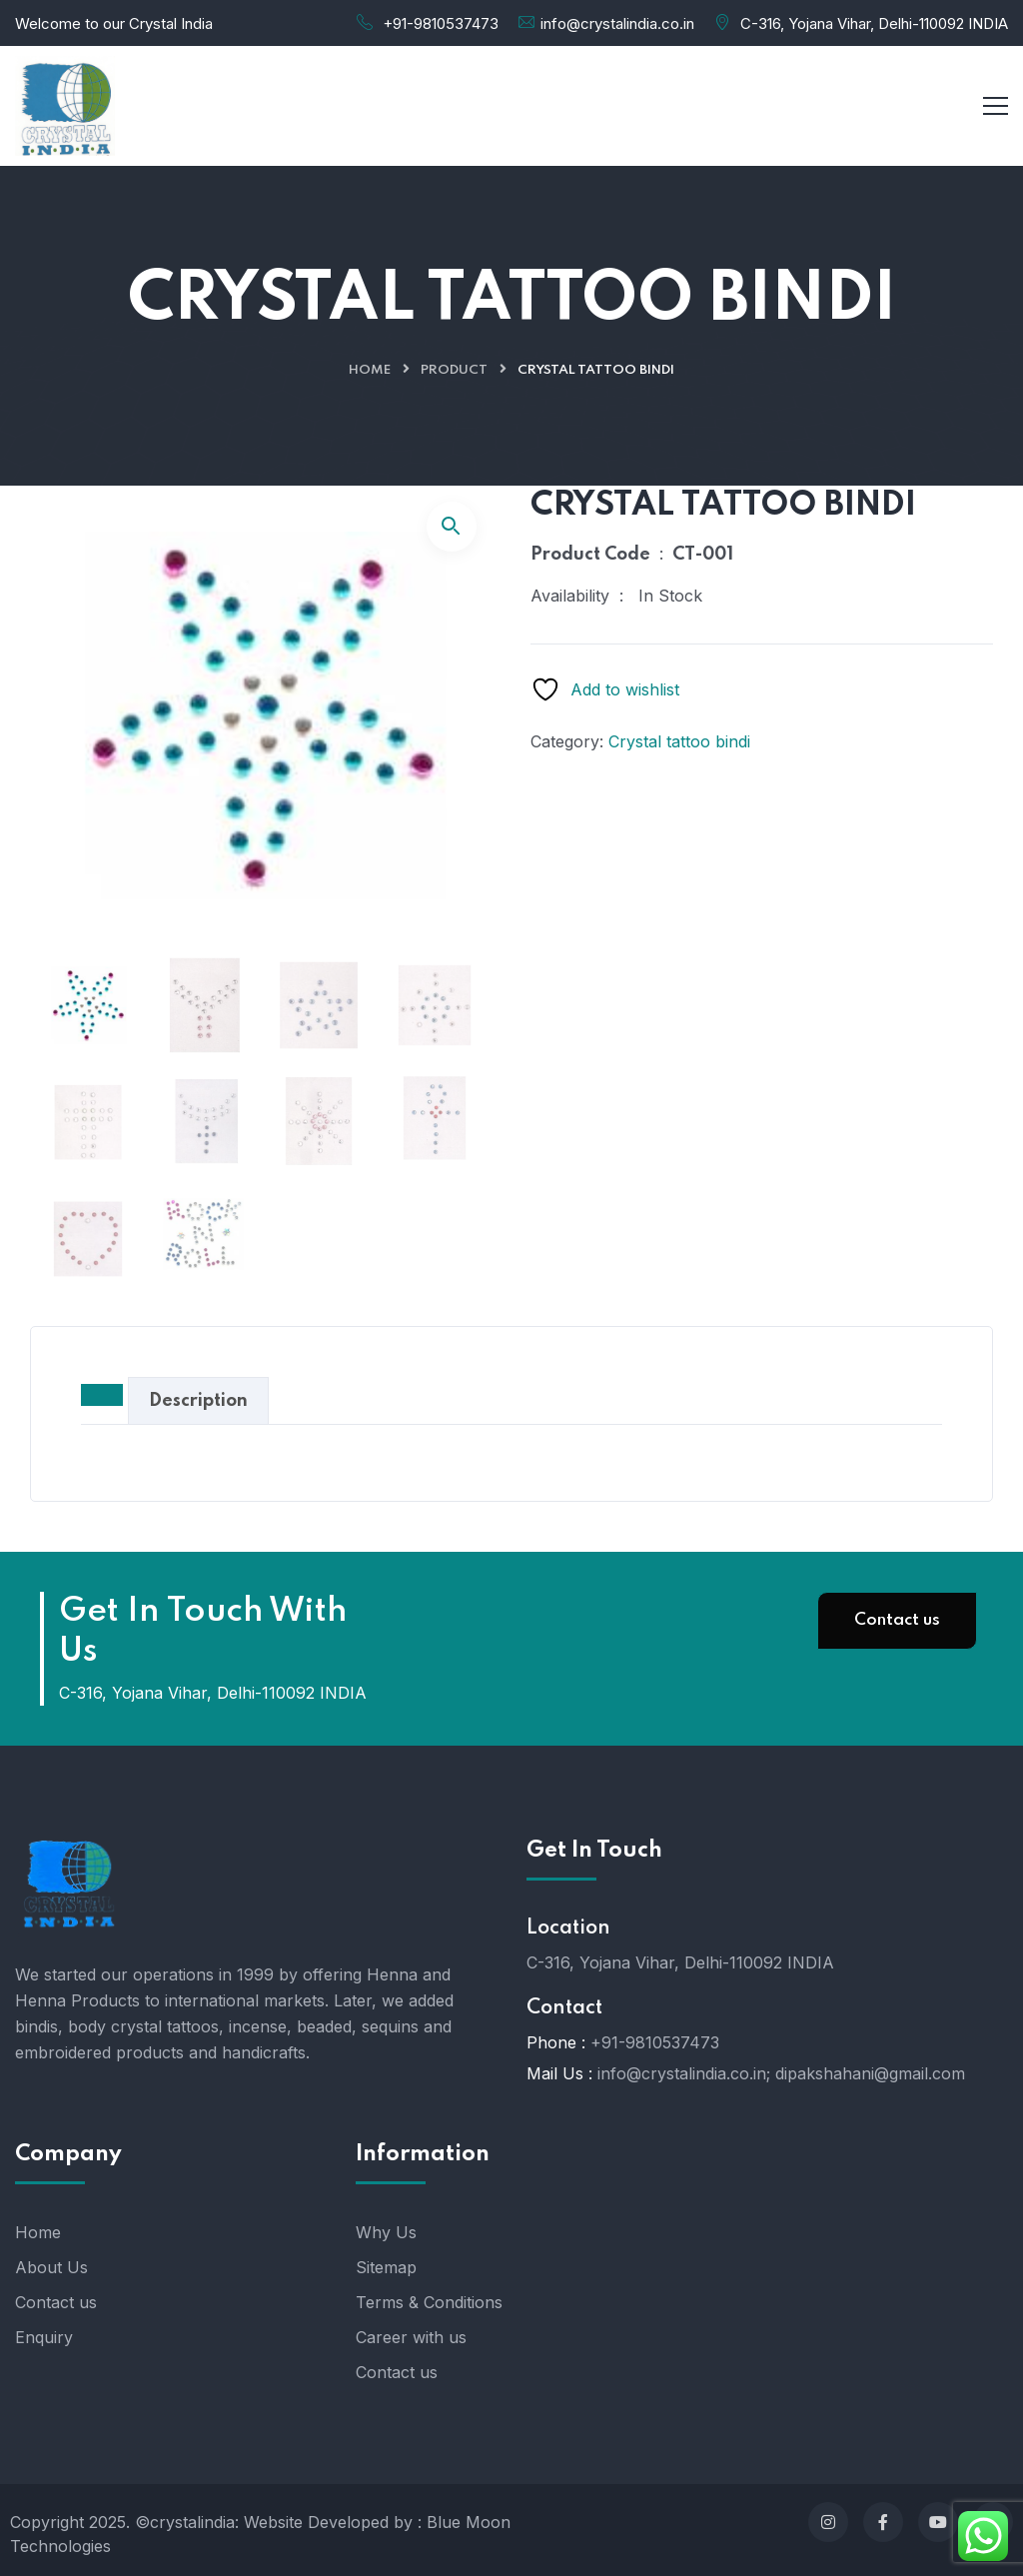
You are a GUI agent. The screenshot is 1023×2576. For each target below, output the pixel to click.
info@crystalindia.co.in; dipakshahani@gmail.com (781, 2073)
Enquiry (44, 2337)
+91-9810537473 (441, 23)
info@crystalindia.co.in (617, 23)
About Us (51, 2267)
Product (454, 370)
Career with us (411, 2337)
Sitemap (386, 2267)
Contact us (897, 1620)
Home (370, 370)
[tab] (102, 1395)
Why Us (386, 2232)
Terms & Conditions (429, 2302)
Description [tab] (198, 1401)
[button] (452, 527)
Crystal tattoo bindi (679, 741)
